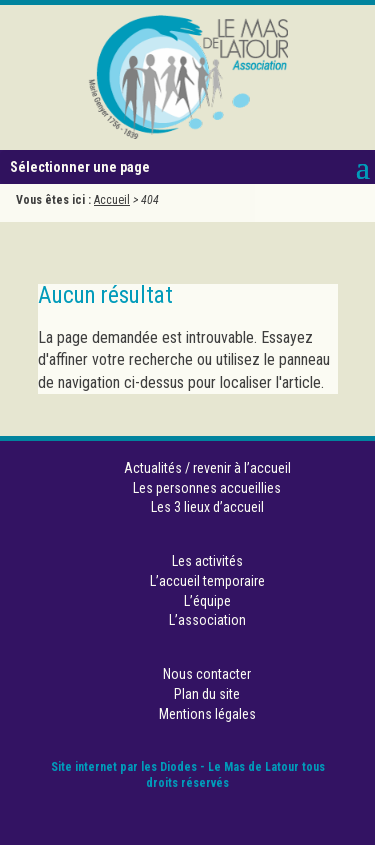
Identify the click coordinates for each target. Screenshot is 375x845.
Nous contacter (207, 674)
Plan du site (207, 694)
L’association (207, 620)
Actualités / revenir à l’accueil (207, 468)
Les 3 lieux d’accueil (207, 507)
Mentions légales (207, 714)
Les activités (207, 561)
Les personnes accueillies (207, 488)
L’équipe (207, 601)
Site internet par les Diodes (124, 767)
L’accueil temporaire (207, 581)
